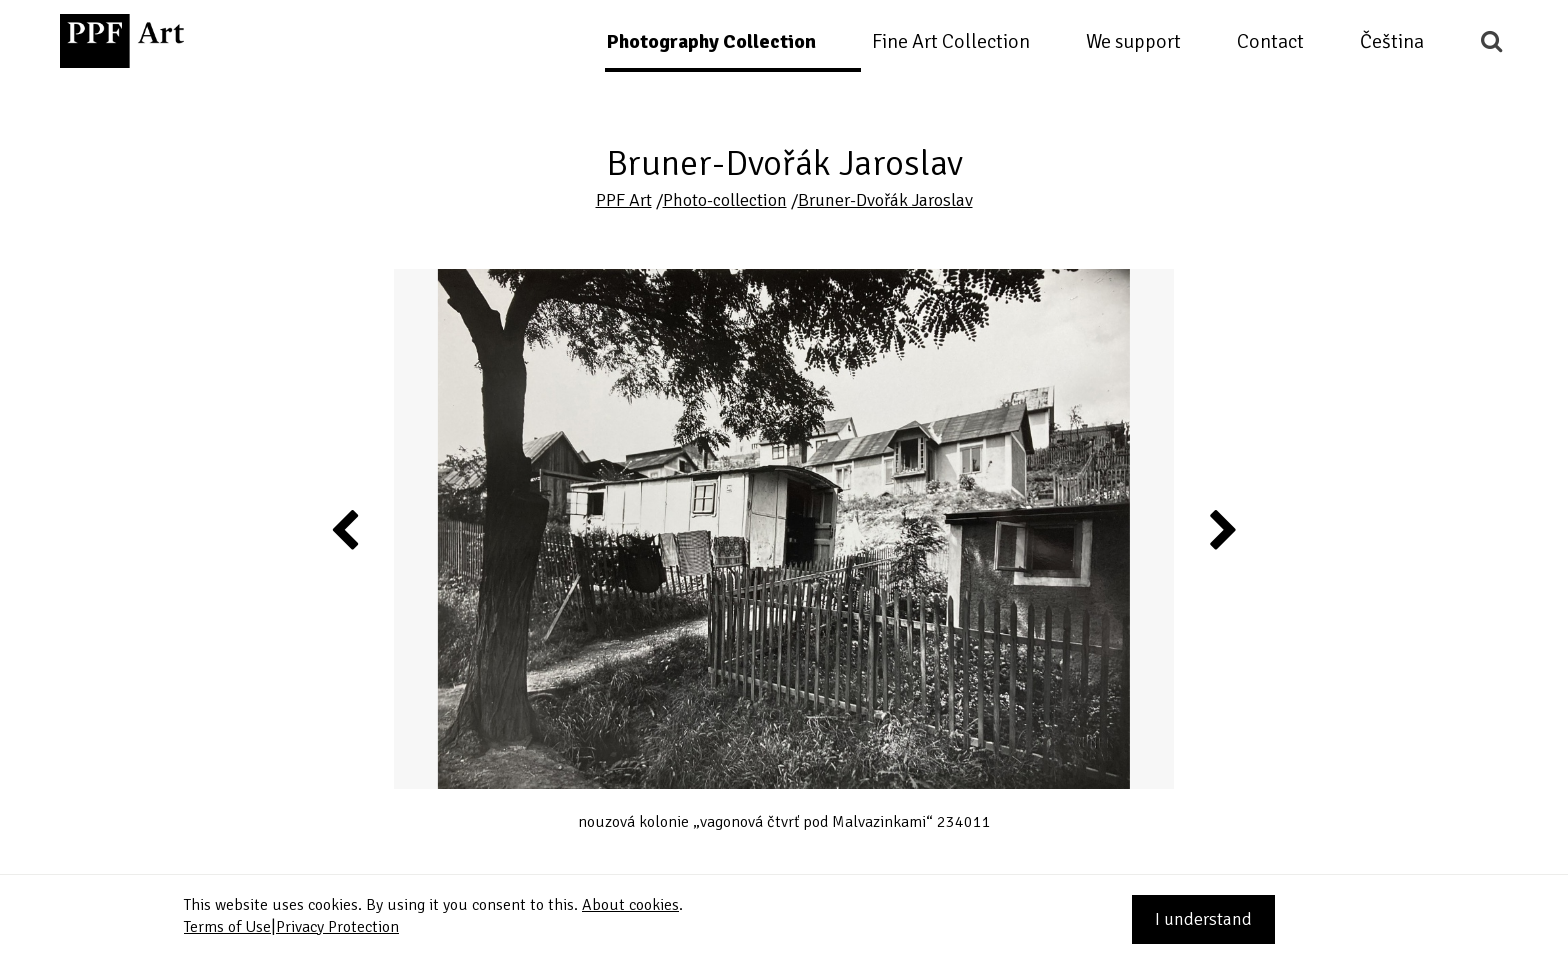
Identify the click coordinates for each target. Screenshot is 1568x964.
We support (1133, 41)
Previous (346, 529)
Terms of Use (227, 927)
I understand (1203, 919)
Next (1221, 529)
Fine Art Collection (951, 41)
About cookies (630, 905)
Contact (1270, 41)
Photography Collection (711, 41)
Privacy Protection (337, 927)
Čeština (1392, 41)
